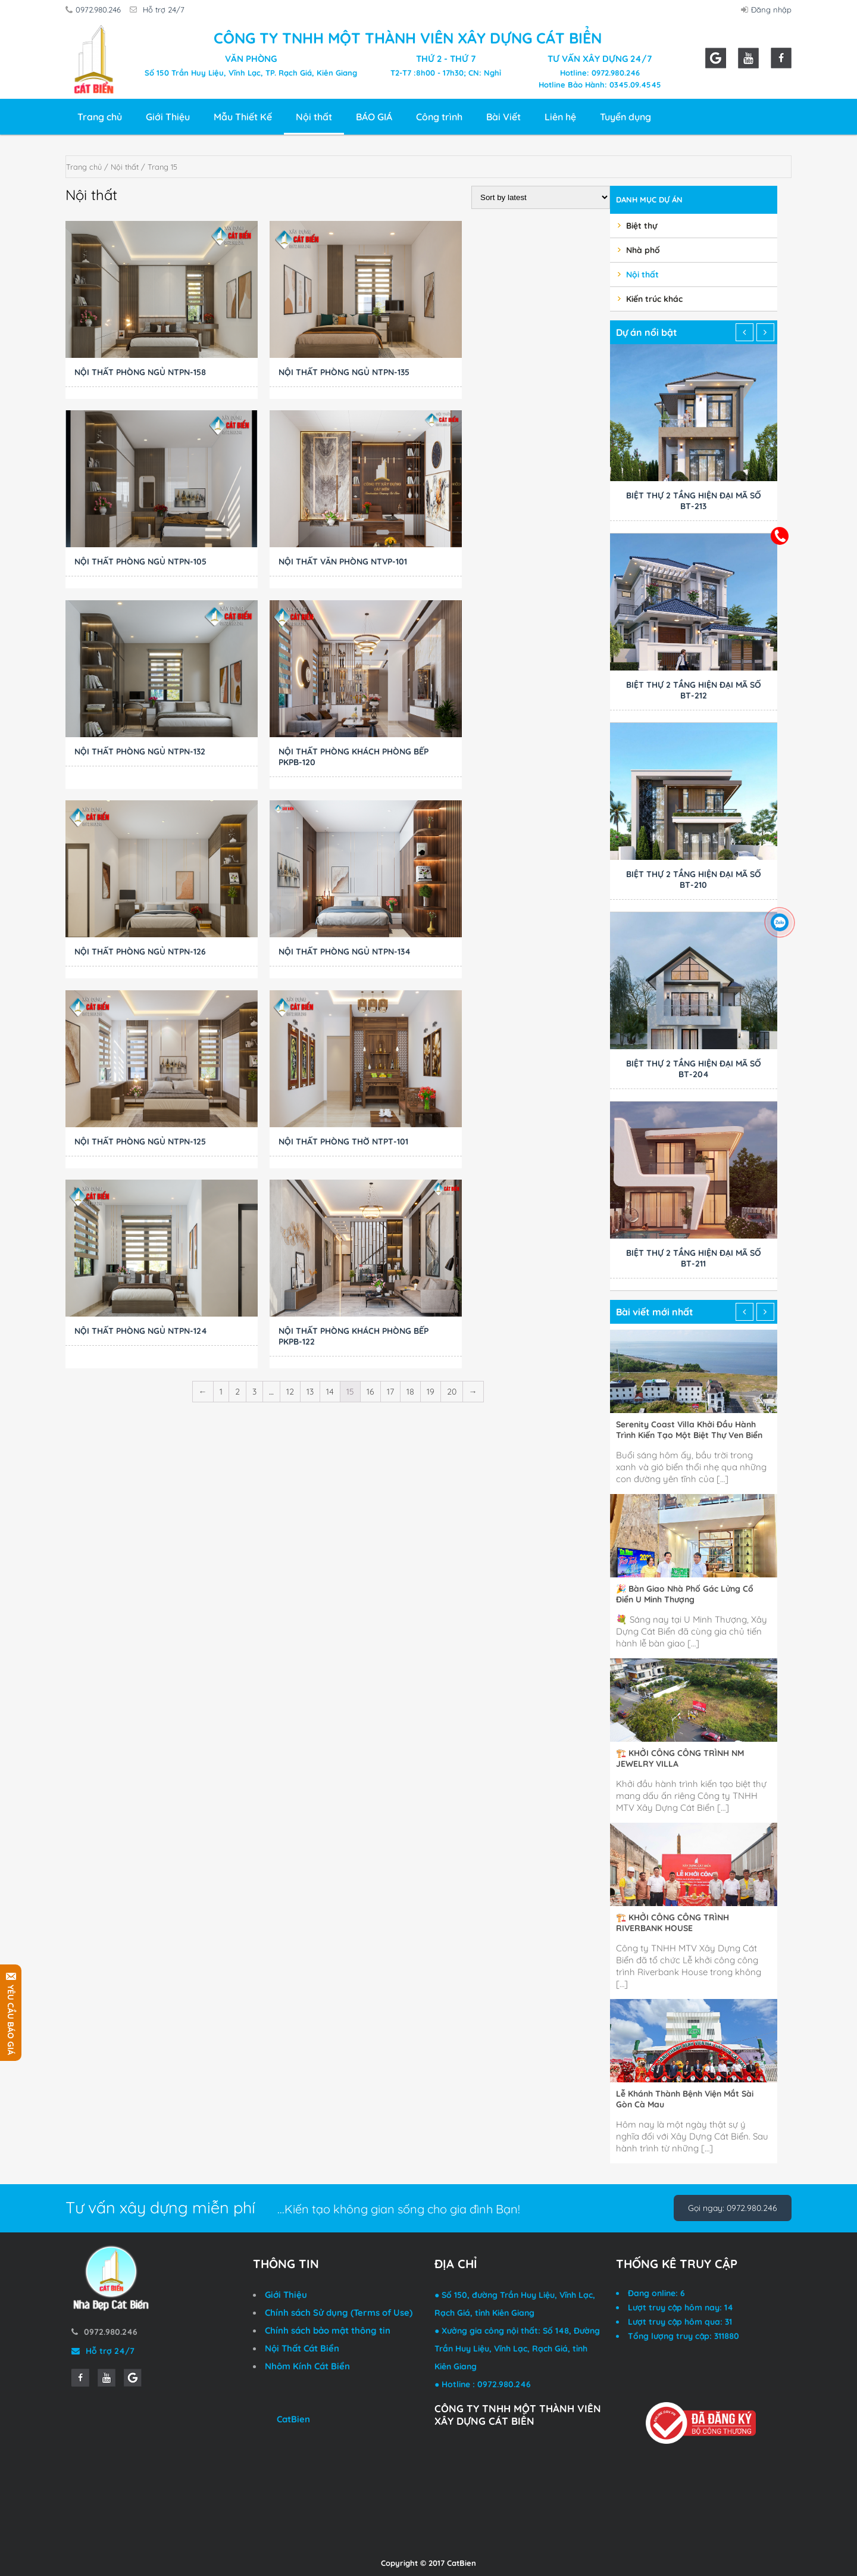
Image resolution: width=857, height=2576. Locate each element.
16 (370, 1013)
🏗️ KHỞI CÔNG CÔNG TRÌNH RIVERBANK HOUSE (672, 1922)
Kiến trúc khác (654, 299)
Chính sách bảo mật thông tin (327, 2330)
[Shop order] (540, 197)
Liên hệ (560, 117)
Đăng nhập (768, 9)
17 (390, 1013)
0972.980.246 (95, 9)
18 (410, 1013)
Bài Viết (503, 117)
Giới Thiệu (168, 117)
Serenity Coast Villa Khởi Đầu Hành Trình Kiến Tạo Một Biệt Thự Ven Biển (689, 1429)
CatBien (293, 2419)
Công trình (439, 117)
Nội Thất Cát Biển (302, 2348)
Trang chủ (99, 117)
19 (430, 1013)
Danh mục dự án (649, 199)
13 (310, 1013)
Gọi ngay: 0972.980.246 (732, 2208)
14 (330, 1013)
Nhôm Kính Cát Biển (307, 2366)
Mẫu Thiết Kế (243, 117)
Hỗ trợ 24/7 (160, 9)
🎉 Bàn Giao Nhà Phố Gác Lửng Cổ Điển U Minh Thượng (684, 1594)
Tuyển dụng (625, 117)
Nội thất (314, 117)
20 (451, 1013)
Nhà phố (643, 250)
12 (290, 1013)
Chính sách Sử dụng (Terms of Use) (338, 2312)
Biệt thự (641, 225)
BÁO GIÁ (374, 117)
